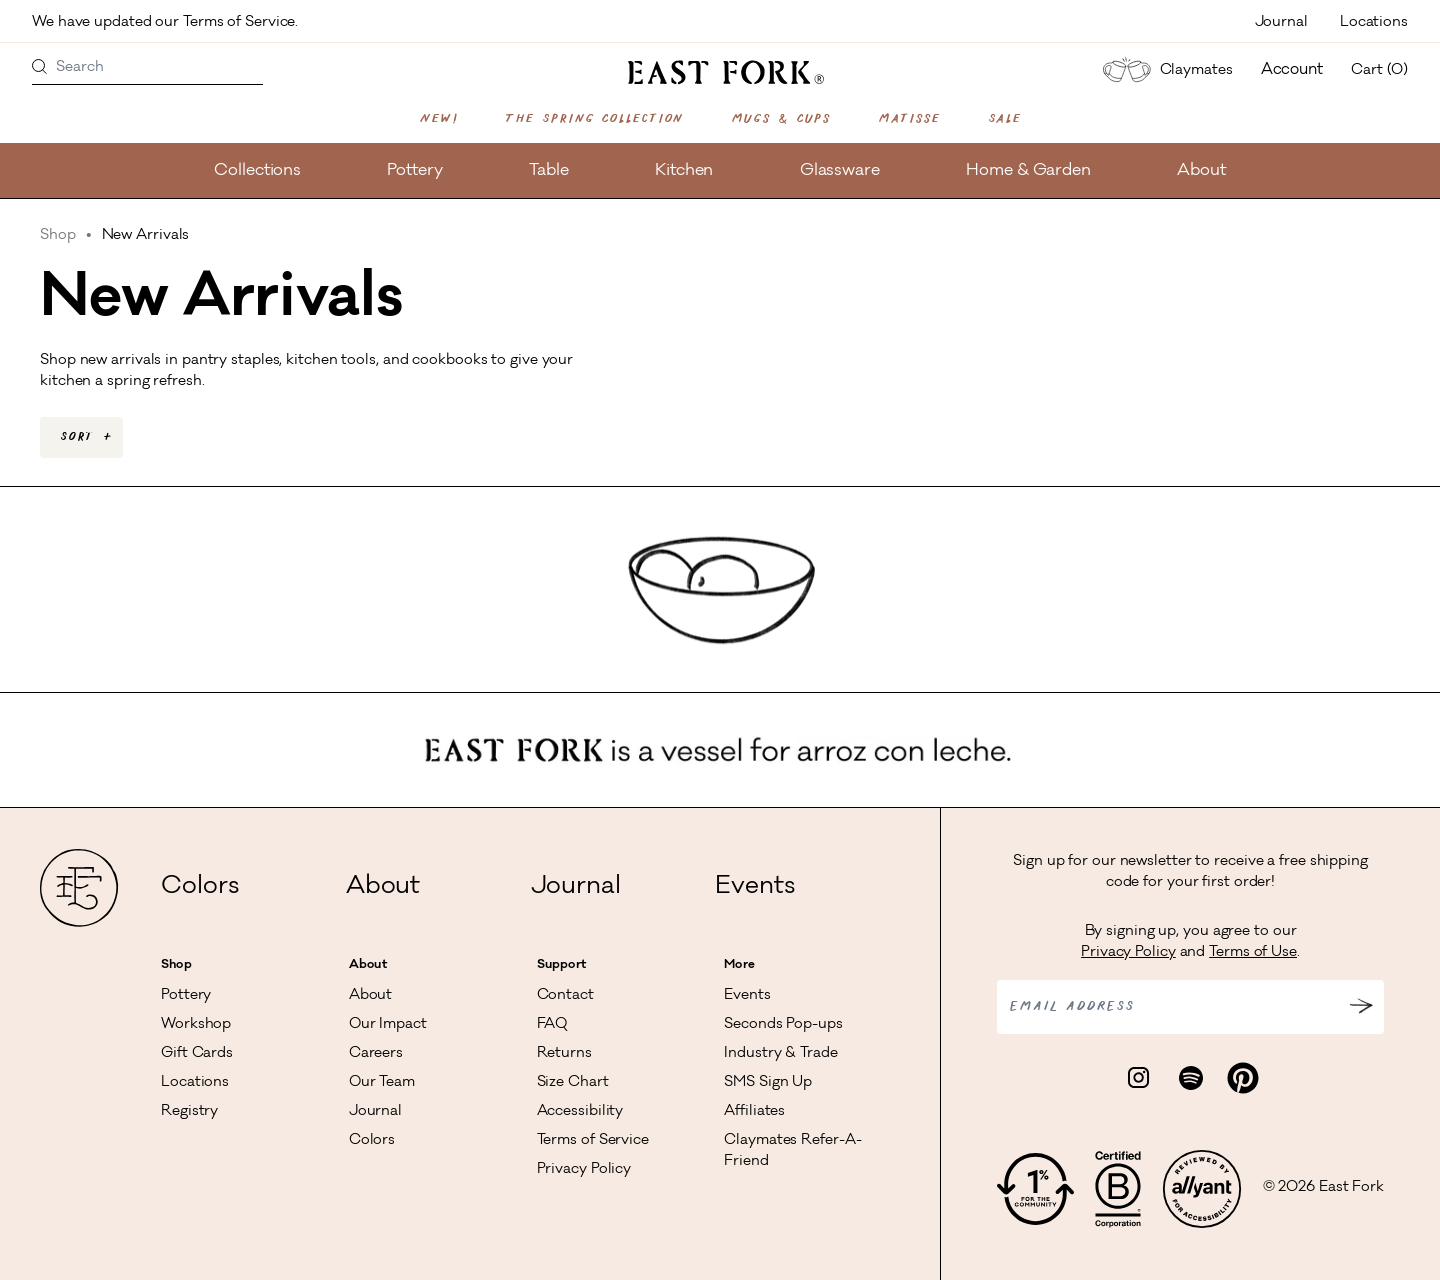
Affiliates (754, 1112)
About (1201, 171)
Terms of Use (1253, 953)
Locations (1374, 23)
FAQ (552, 1025)
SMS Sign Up (768, 1083)
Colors (199, 888)
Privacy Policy (584, 1170)
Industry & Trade (780, 1054)
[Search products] (40, 68)
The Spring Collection (594, 119)
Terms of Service (593, 1141)
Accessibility (580, 1112)
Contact (565, 996)
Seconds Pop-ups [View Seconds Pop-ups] (783, 1025)
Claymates (1164, 69)
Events (754, 888)
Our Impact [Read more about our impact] (388, 1025)
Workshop (196, 1025)
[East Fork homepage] (720, 72)
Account (1292, 70)
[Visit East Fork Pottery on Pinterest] (1243, 1079)
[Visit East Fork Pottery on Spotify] (1191, 1079)
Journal (1281, 23)
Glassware (840, 171)
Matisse (908, 119)
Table (549, 171)
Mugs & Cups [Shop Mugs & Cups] (780, 119)
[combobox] (81, 437)
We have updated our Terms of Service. (167, 23)
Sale (1005, 119)
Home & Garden (1028, 171)
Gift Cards (197, 1054)
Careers (376, 1054)
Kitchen (684, 171)
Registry (189, 1112)
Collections (257, 171)
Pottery (414, 171)
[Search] (147, 68)
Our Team (382, 1083)
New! (438, 119)
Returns (564, 1054)
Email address (1071, 1007)
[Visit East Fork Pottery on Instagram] (1139, 1079)
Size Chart (573, 1083)
